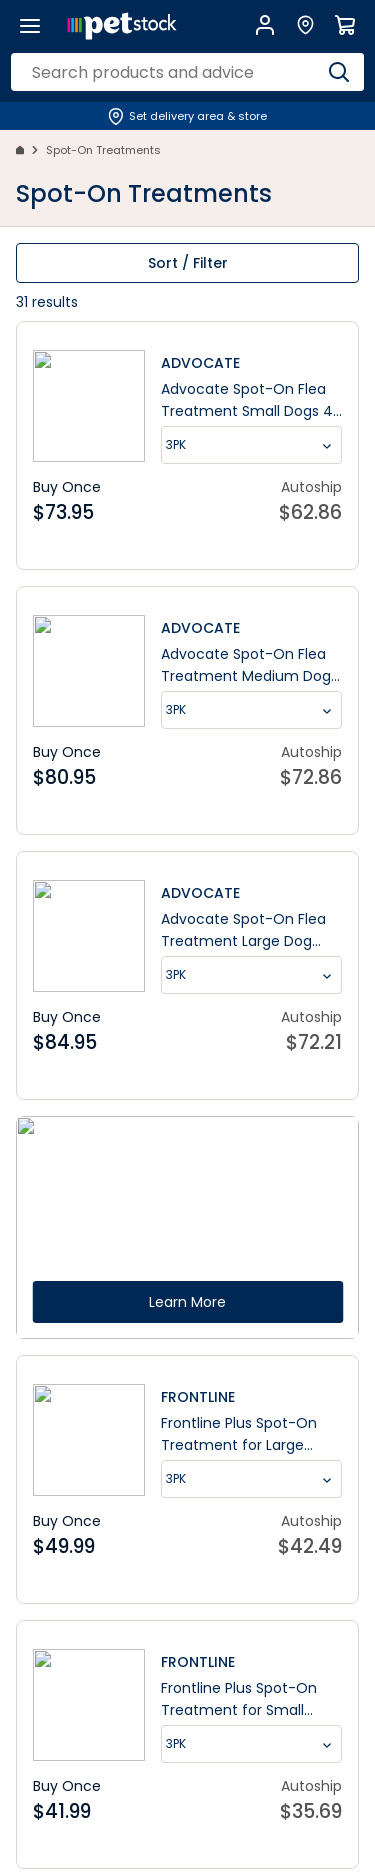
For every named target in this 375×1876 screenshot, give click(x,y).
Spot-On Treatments (103, 150)
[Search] (339, 72)
